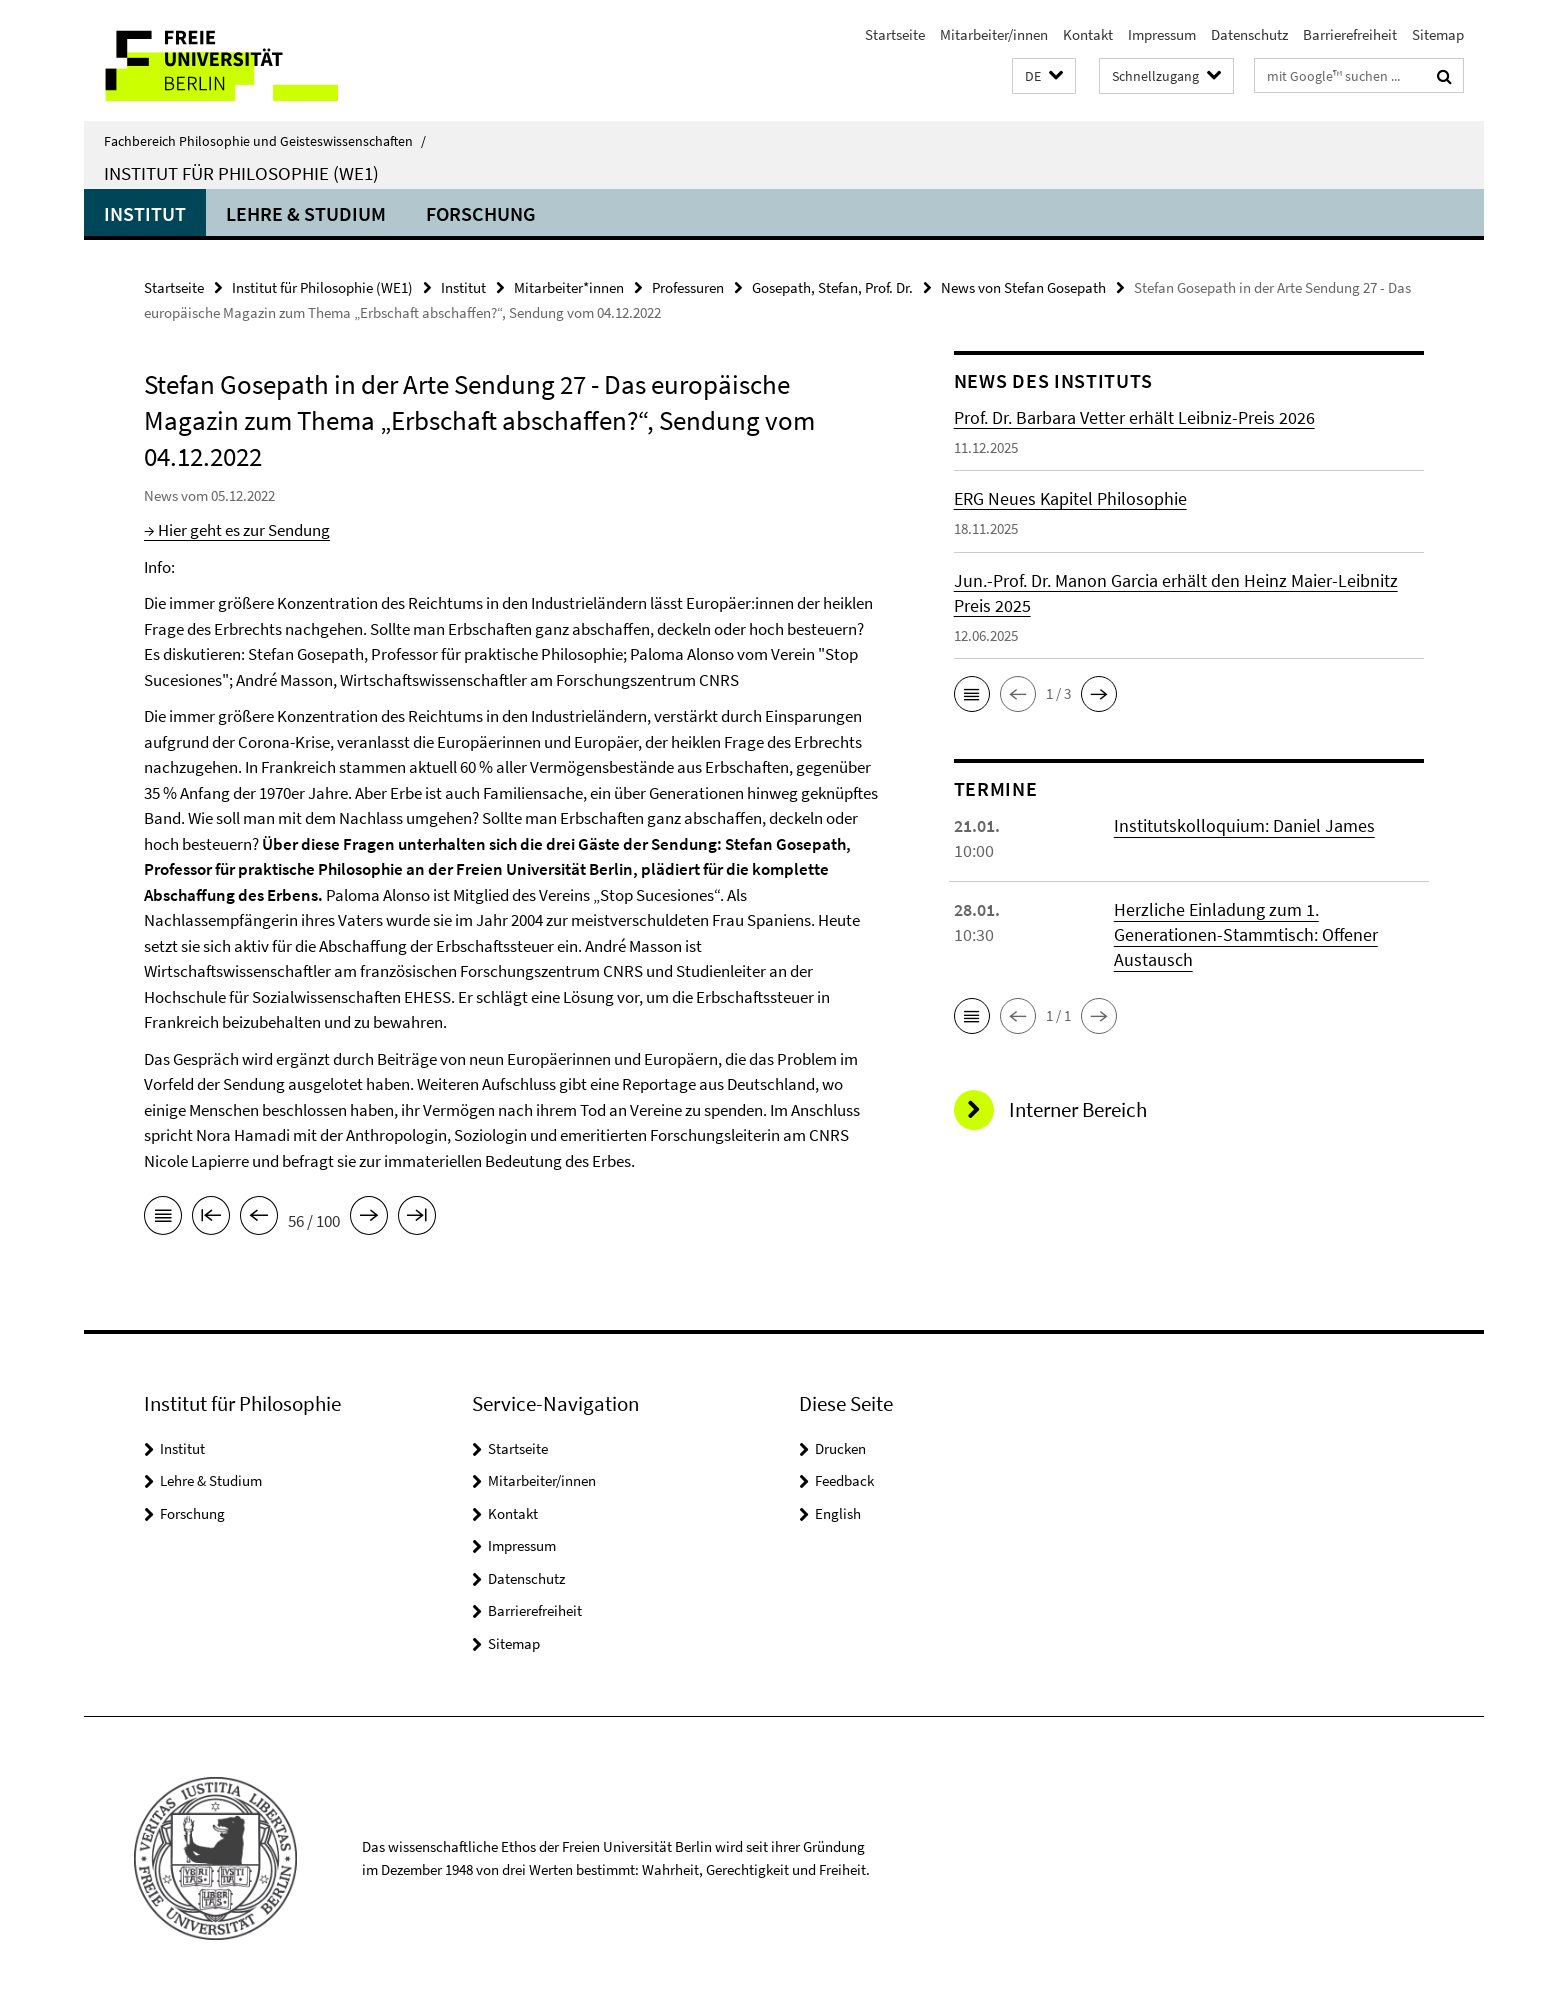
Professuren (688, 287)
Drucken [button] (840, 1448)
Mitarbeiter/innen (994, 34)
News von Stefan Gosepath (1023, 287)
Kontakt (1088, 34)
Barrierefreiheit (1350, 34)
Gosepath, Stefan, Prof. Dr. (832, 287)
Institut (145, 213)
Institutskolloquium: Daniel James (1244, 825)
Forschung (481, 213)
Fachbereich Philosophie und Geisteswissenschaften (265, 141)
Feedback (844, 1480)
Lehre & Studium (306, 213)
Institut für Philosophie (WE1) (241, 173)
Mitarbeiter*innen (569, 287)
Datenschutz (1249, 34)
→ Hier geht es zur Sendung (237, 530)
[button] (1044, 76)
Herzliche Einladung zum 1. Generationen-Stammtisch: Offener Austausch (1246, 934)
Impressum (1162, 34)
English (838, 1513)
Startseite (895, 34)
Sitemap (1438, 34)
